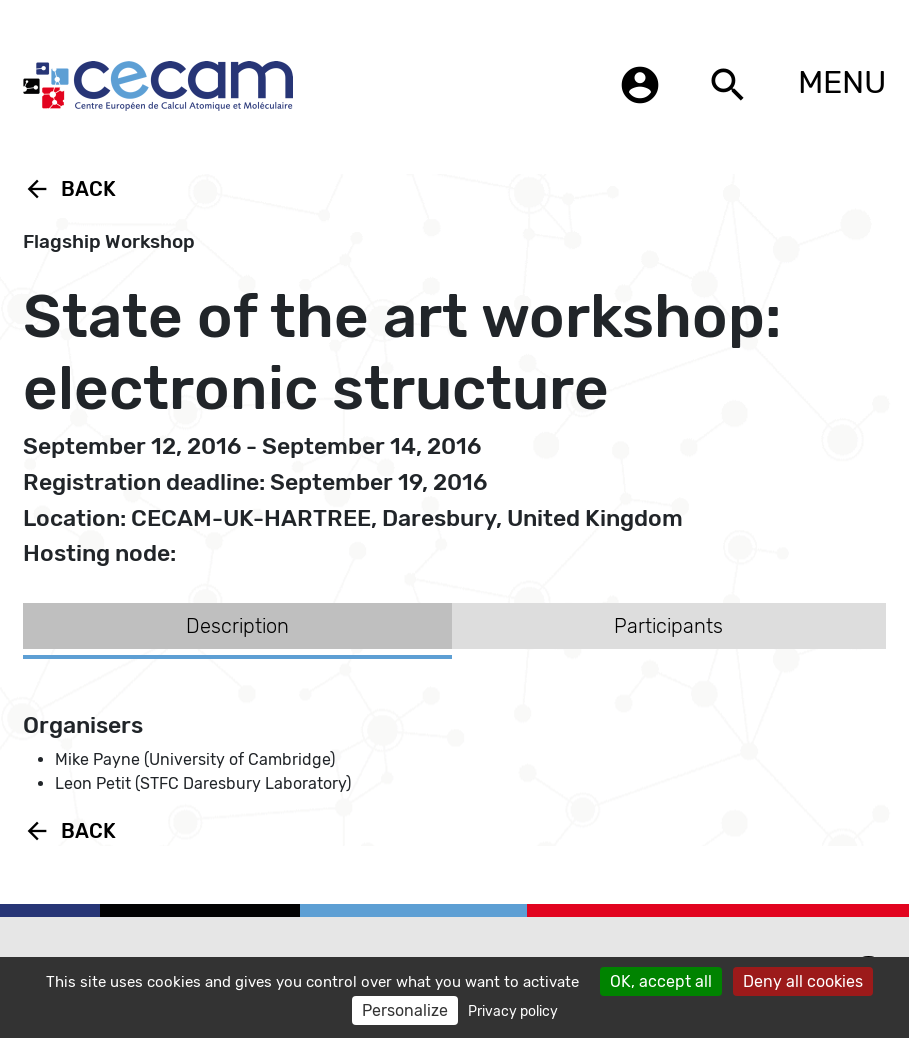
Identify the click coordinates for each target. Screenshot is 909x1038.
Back (69, 189)
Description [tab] (237, 626)
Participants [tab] (668, 626)
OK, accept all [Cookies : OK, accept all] (661, 981)
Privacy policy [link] (513, 1011)
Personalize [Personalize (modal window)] (405, 1010)
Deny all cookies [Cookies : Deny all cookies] (803, 981)
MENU (842, 82)
